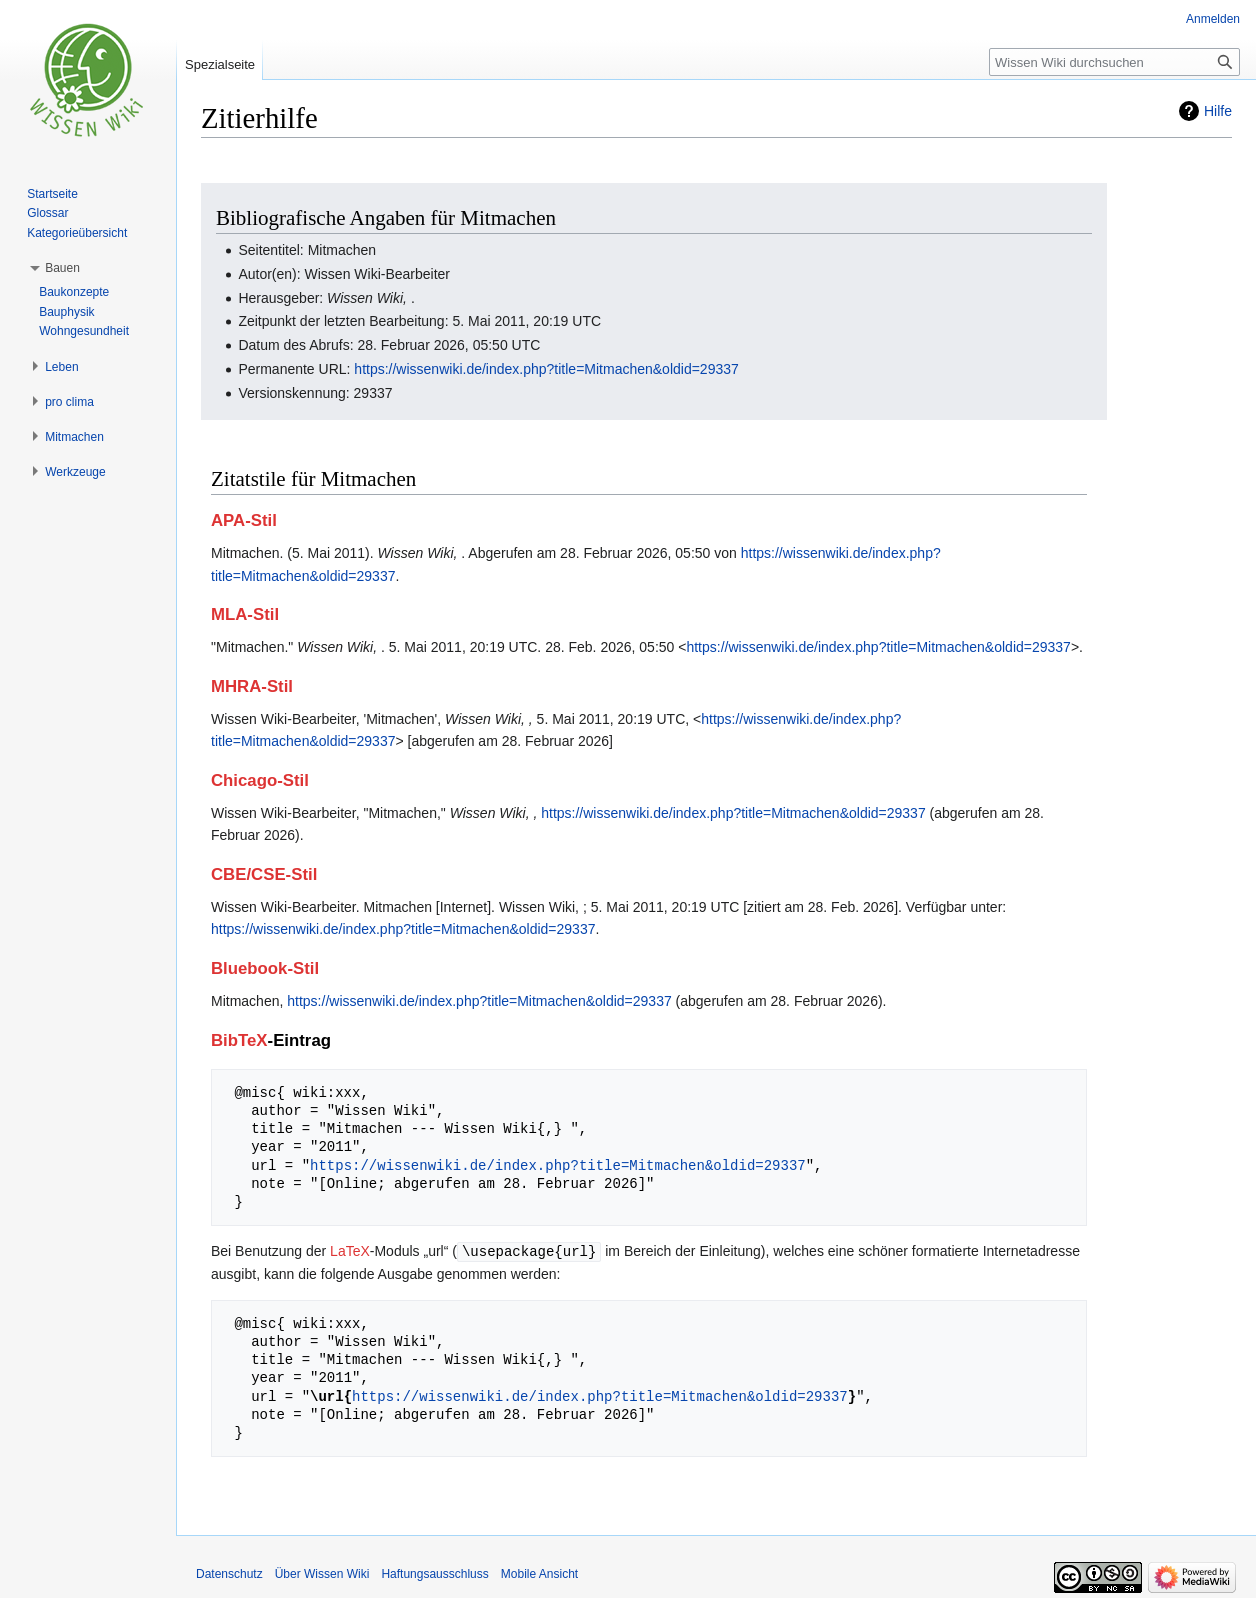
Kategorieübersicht (77, 233)
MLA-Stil (245, 614)
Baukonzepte (74, 292)
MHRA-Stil (252, 686)
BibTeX (239, 1040)
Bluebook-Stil (265, 968)
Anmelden (1213, 19)
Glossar (47, 213)
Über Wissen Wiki (322, 1573)
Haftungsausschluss (434, 1573)
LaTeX (350, 1251)
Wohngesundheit (84, 331)
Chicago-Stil (260, 780)
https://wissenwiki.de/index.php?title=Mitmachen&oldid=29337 (546, 369)
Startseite (52, 194)
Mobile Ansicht (539, 1573)
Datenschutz (229, 1573)
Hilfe (1218, 111)
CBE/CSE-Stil (264, 874)
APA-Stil (244, 520)
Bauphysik (66, 312)
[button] (62, 268)
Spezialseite (220, 64)
